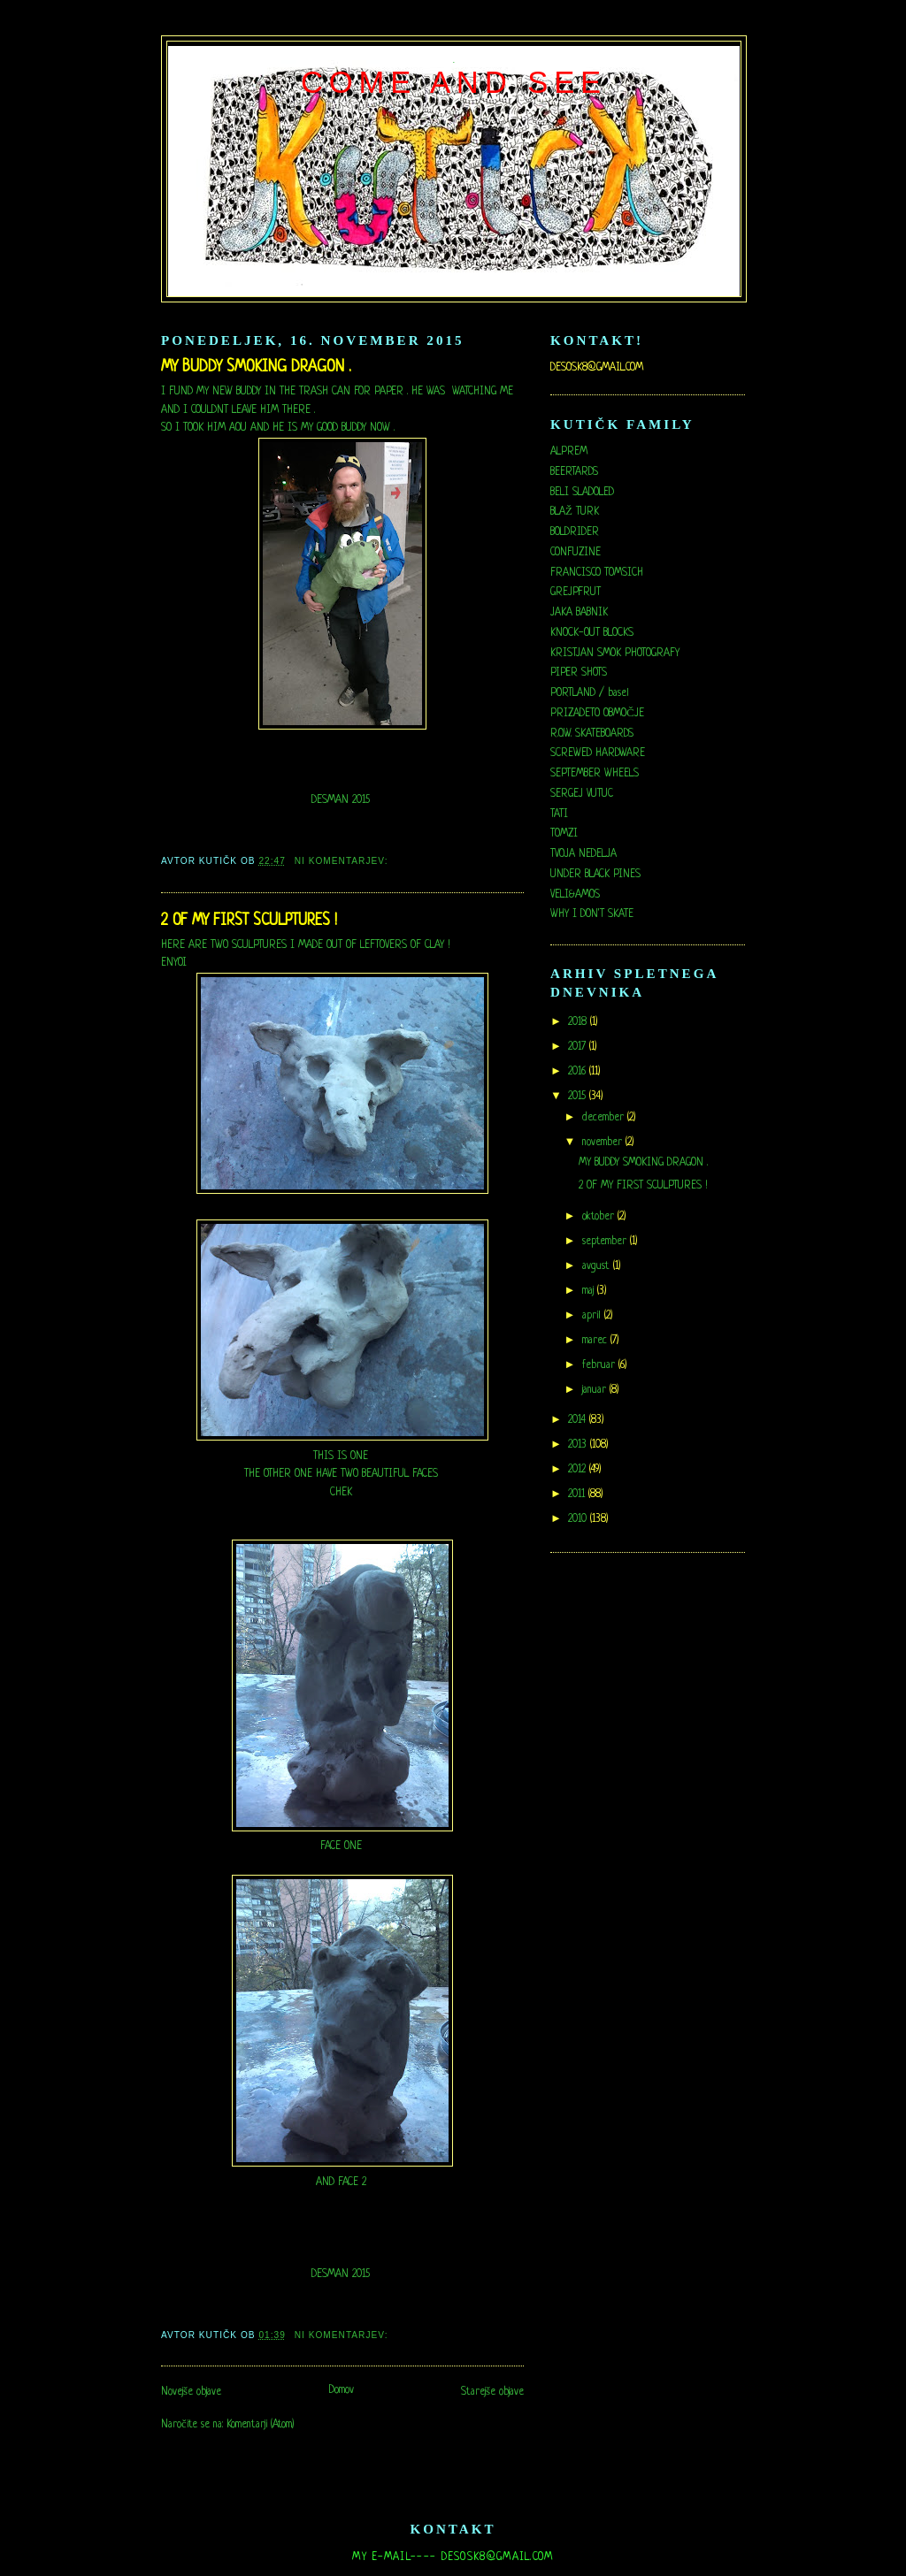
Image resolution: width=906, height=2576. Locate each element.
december (604, 1118)
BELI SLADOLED (582, 492)
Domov (341, 2390)
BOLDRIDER (574, 532)
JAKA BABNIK (579, 613)
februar (600, 1365)
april (593, 1316)
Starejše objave (492, 2392)
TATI (559, 814)
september (606, 1241)
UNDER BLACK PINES (595, 874)
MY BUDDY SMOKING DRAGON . (256, 367)
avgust (597, 1266)
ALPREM (568, 452)
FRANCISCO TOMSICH (596, 573)
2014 (578, 1420)
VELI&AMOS (575, 895)
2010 (579, 1519)
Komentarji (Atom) (260, 2425)
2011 (578, 1494)
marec (596, 1340)
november (604, 1142)
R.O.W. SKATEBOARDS (591, 734)
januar (596, 1390)
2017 (578, 1047)
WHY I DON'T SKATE (591, 914)
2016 (578, 1072)
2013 (579, 1445)
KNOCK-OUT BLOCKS (591, 633)
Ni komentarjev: (343, 861)
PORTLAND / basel (589, 693)
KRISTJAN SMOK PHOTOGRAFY (615, 653)
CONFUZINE (575, 553)
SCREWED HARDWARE (597, 753)
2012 (578, 1470)
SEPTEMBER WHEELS (594, 774)
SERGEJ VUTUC (581, 794)
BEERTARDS (574, 472)
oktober (600, 1217)
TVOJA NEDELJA (583, 854)
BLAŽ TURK (574, 512)
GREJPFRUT (575, 592)
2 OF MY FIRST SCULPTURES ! (249, 921)
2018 (579, 1022)
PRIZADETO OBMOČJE (597, 713)
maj (589, 1291)
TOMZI (564, 834)
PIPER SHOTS (578, 673)
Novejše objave (191, 2392)
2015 (578, 1096)
